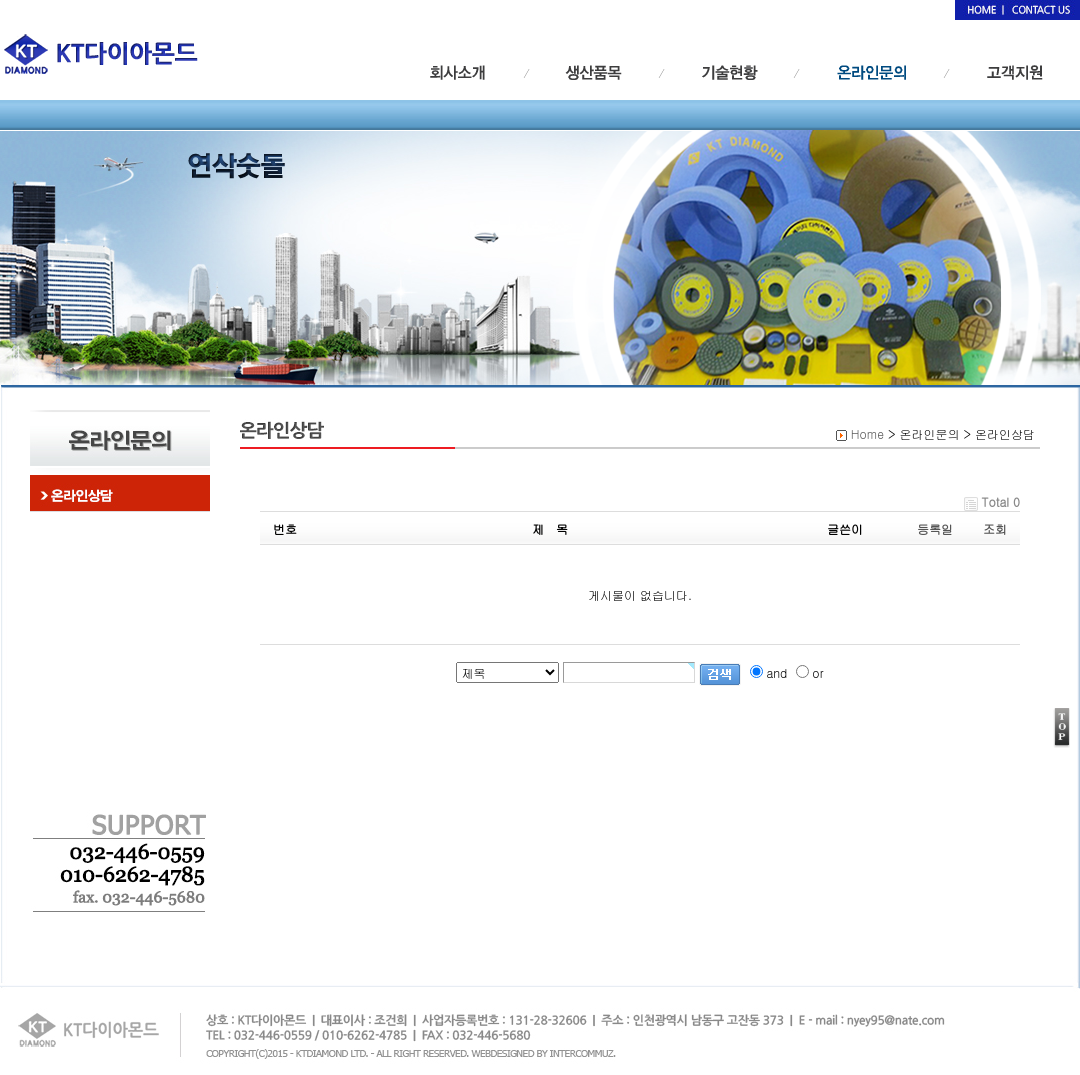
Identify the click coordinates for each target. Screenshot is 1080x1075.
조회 (995, 528)
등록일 (935, 528)
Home (867, 433)
